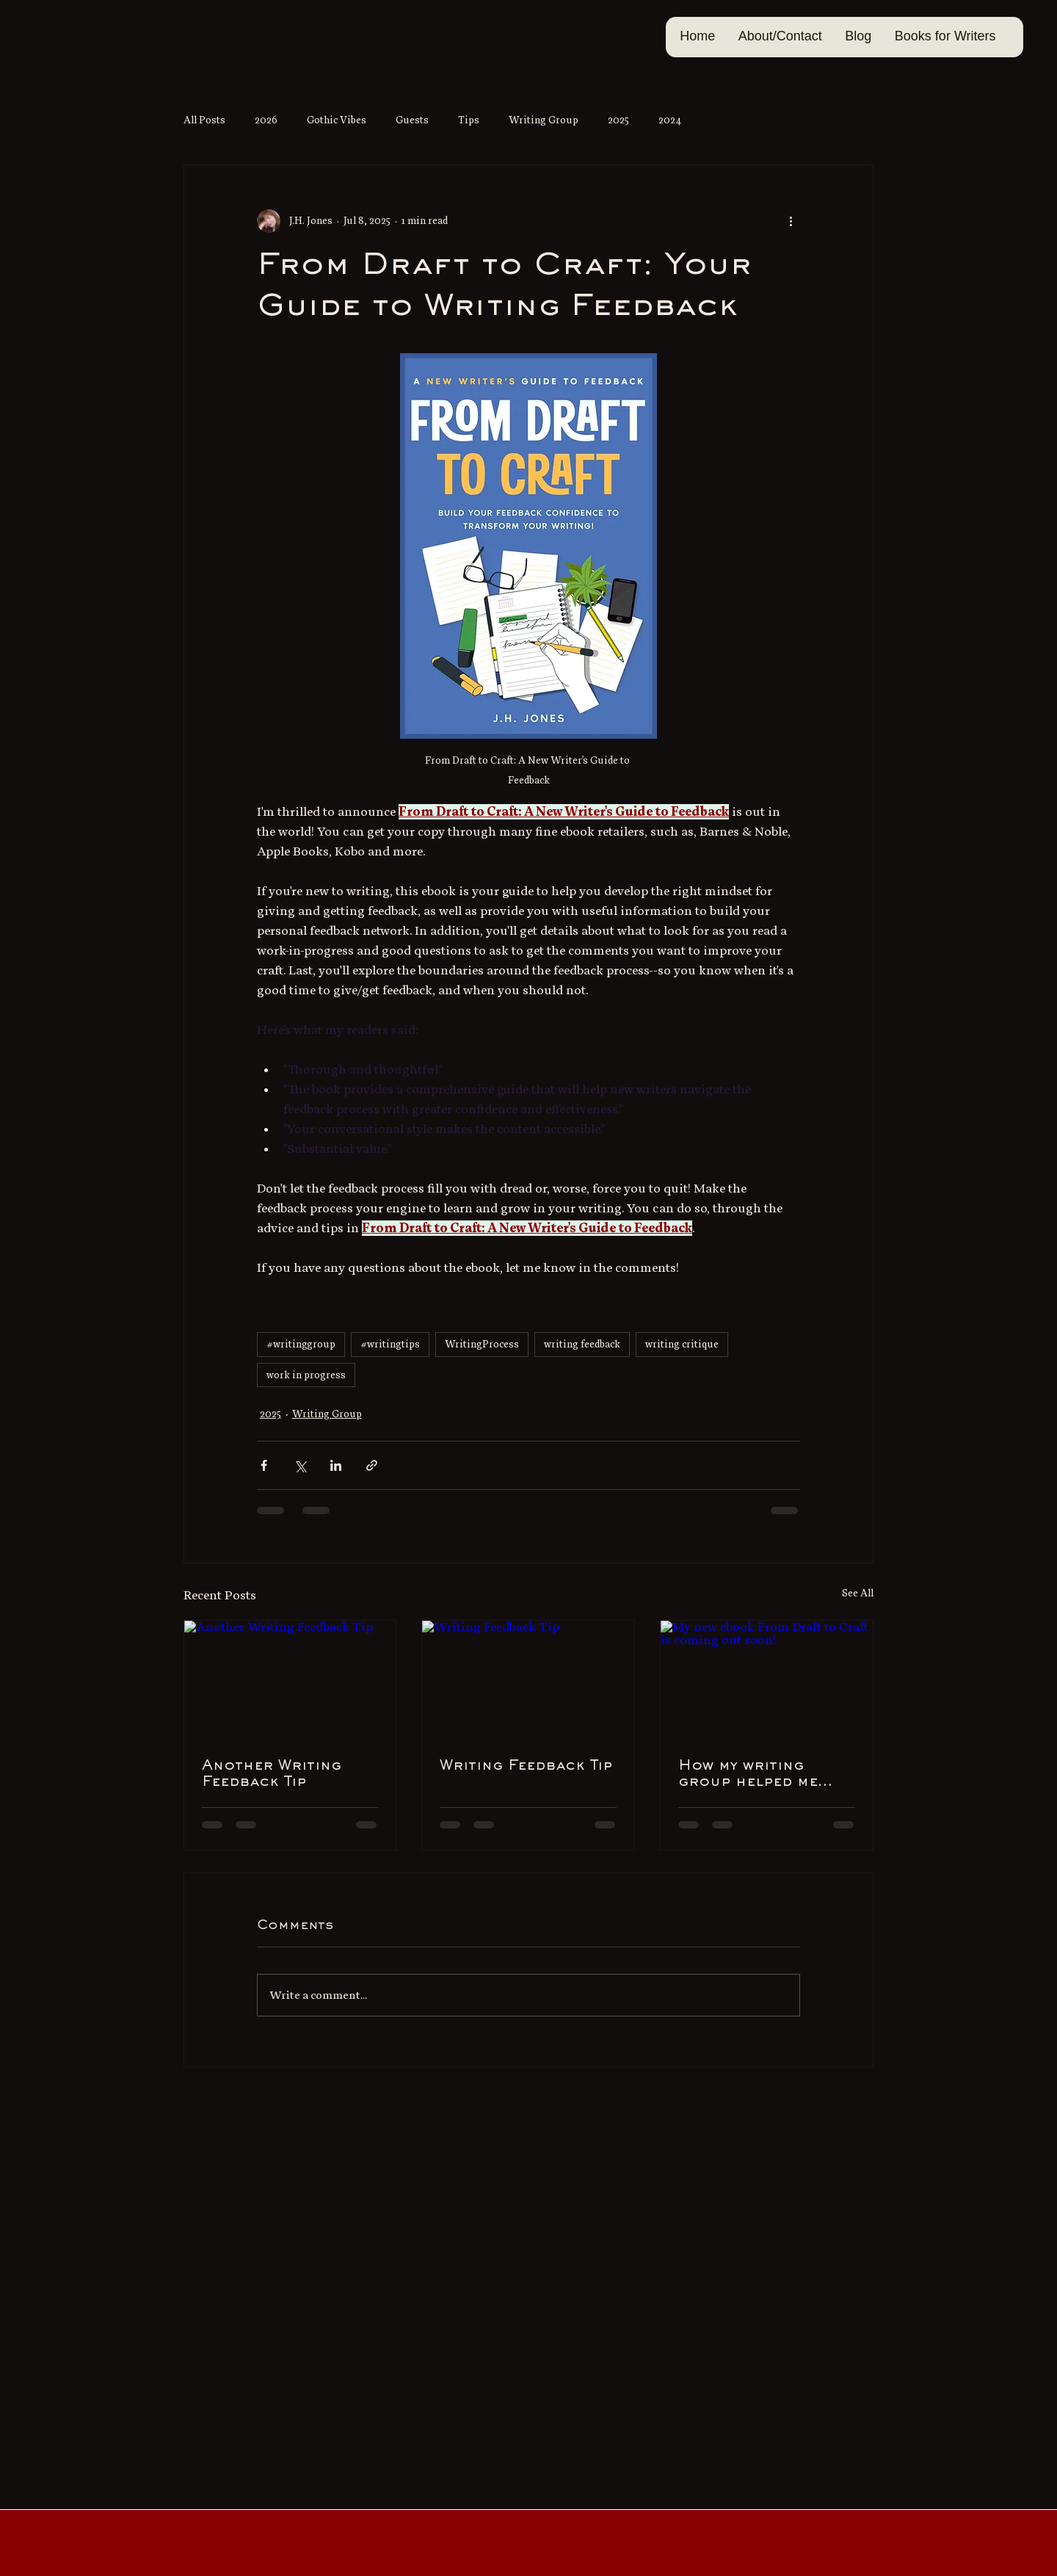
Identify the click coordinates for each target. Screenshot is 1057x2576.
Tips (468, 120)
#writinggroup (300, 1344)
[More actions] (791, 221)
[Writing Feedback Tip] (528, 1680)
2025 (618, 120)
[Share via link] (372, 1465)
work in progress (306, 1375)
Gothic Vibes (336, 120)
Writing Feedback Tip (526, 1766)
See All (857, 1593)
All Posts (204, 120)
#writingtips (390, 1344)
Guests (412, 120)
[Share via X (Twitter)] (300, 1465)
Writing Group (543, 120)
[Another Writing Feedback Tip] (290, 1680)
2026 (266, 120)
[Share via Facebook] (264, 1465)
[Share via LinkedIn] (336, 1465)
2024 (670, 120)
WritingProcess (482, 1344)
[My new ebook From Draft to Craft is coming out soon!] (767, 1680)
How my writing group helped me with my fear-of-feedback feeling (749, 1774)
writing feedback (582, 1344)
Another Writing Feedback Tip (271, 1774)
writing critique (682, 1344)
